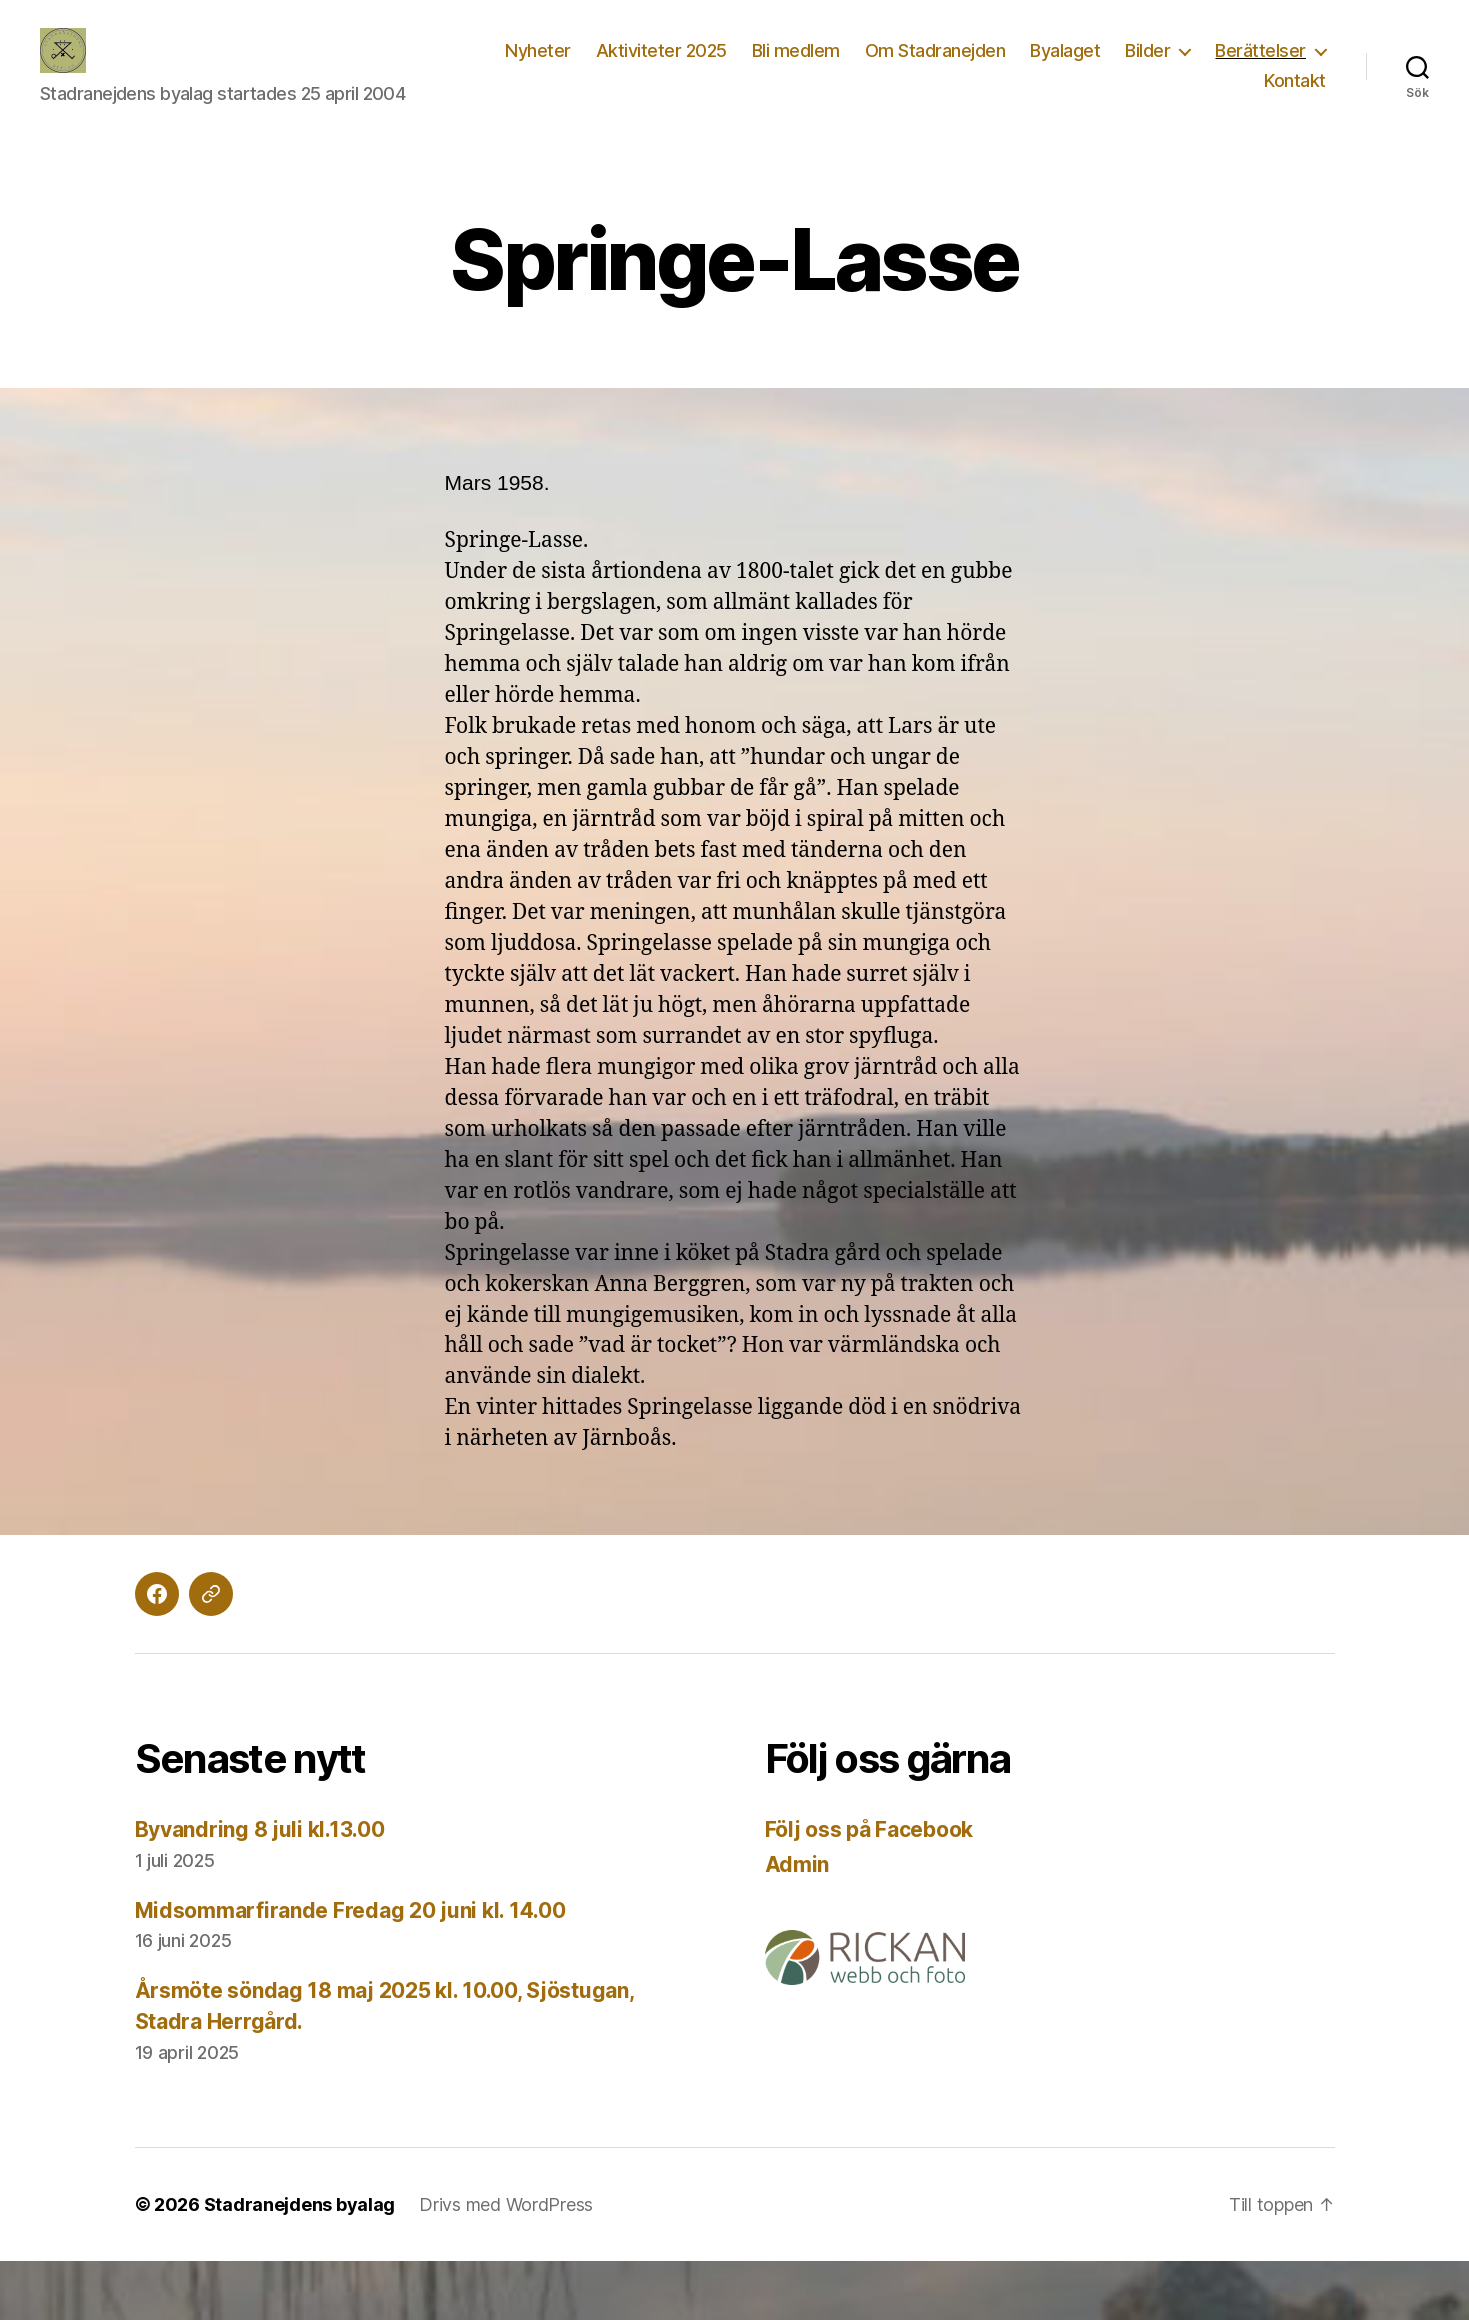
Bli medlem (796, 50)
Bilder (1147, 50)
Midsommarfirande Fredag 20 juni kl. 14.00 (350, 1910)
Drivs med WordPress (506, 2204)
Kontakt (1295, 80)
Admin (797, 1864)
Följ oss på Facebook (869, 1829)
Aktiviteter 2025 (661, 50)
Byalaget (1065, 50)
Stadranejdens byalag (300, 2204)
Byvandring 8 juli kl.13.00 (260, 1829)
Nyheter (538, 50)
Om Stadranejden (935, 50)
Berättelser (1260, 50)
